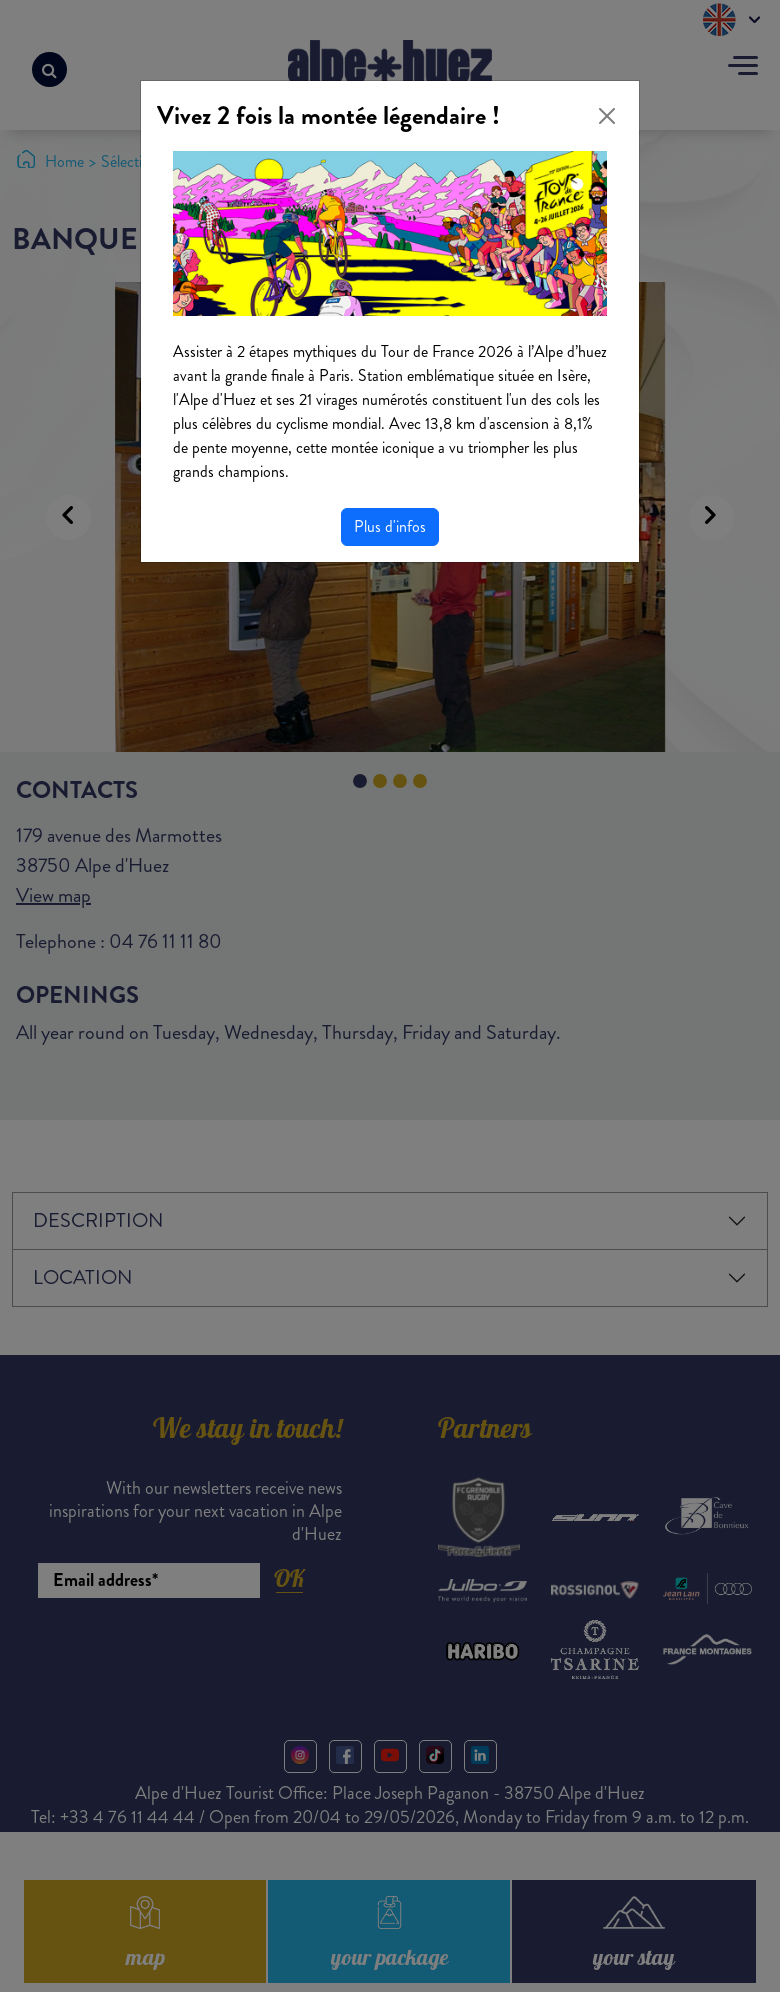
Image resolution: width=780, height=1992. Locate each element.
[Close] (607, 116)
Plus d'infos (390, 526)
